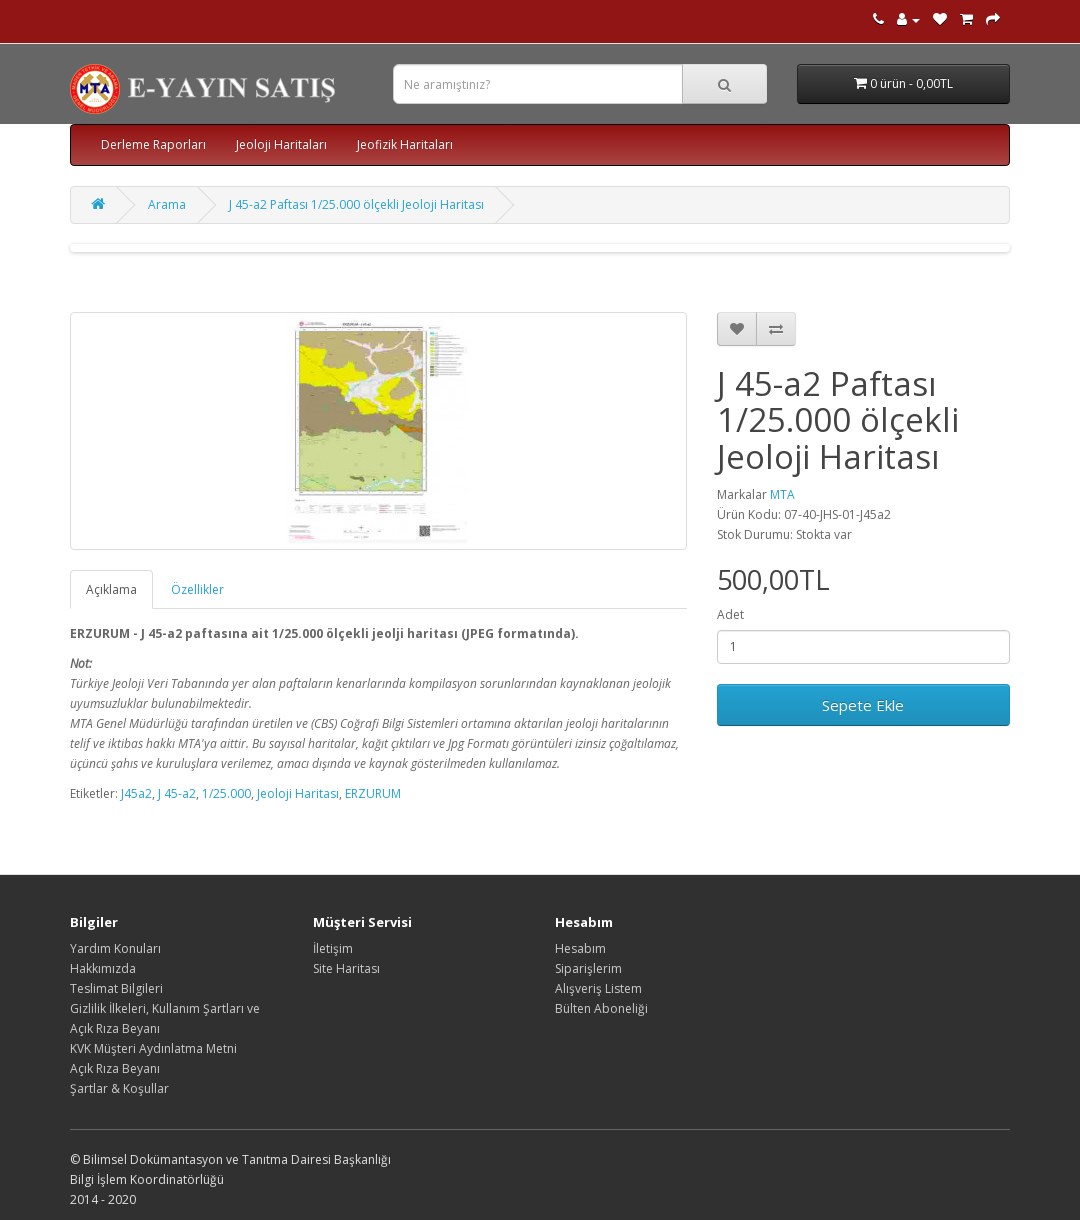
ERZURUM (373, 793)
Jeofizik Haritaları (405, 144)
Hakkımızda (103, 968)
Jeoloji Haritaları (281, 144)
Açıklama (111, 589)
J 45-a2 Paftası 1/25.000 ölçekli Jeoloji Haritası (356, 204)
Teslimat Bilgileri (116, 988)
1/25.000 (226, 793)
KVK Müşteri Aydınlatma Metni (153, 1048)
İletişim (333, 948)
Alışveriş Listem (598, 988)
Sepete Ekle (863, 705)
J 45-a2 (177, 793)
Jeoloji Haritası (298, 793)
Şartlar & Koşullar (119, 1088)
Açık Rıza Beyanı (115, 1068)
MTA (782, 494)
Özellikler (197, 589)
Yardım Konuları (115, 948)
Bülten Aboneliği (601, 1008)
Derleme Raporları (153, 144)
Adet (730, 614)
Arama (167, 204)
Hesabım (580, 948)
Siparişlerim (588, 968)
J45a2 (136, 793)
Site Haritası (346, 968)
